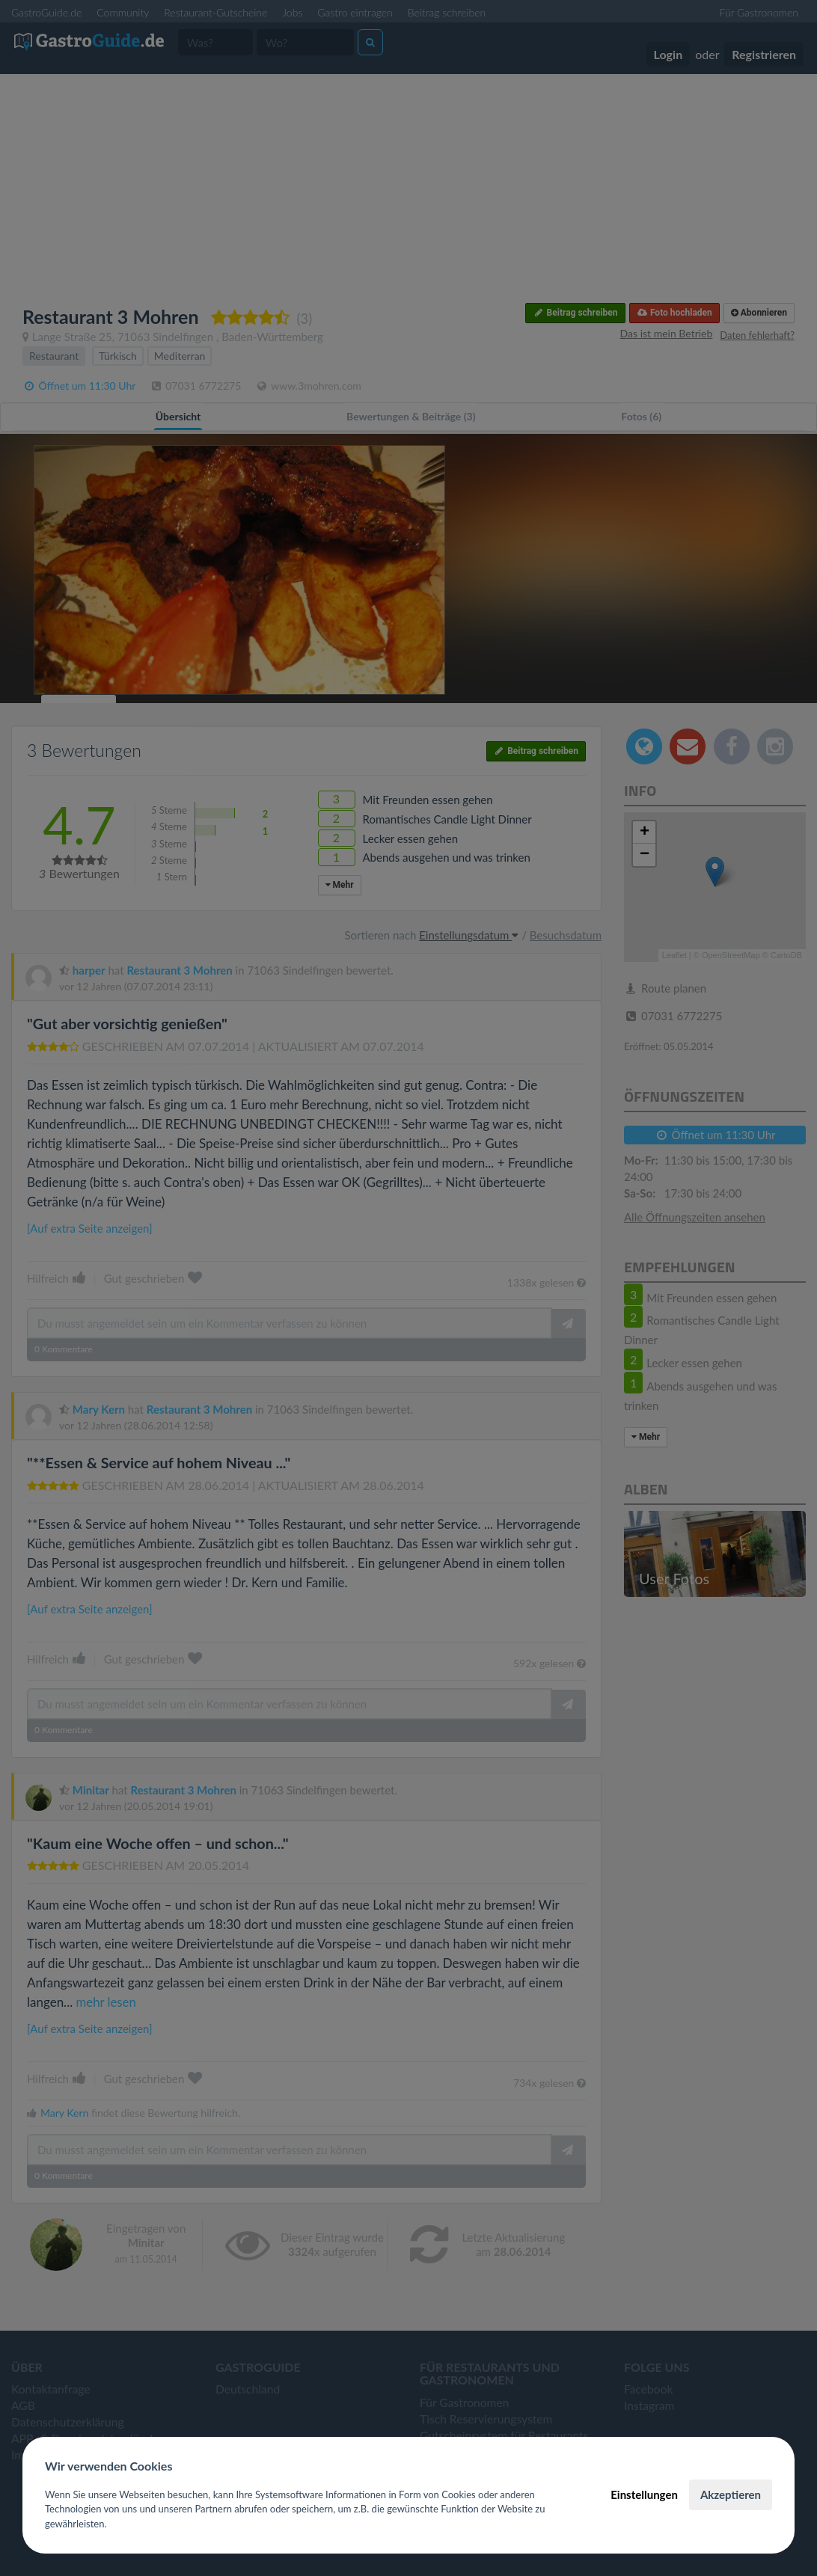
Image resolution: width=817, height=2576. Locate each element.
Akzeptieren (730, 2494)
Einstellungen (644, 2494)
